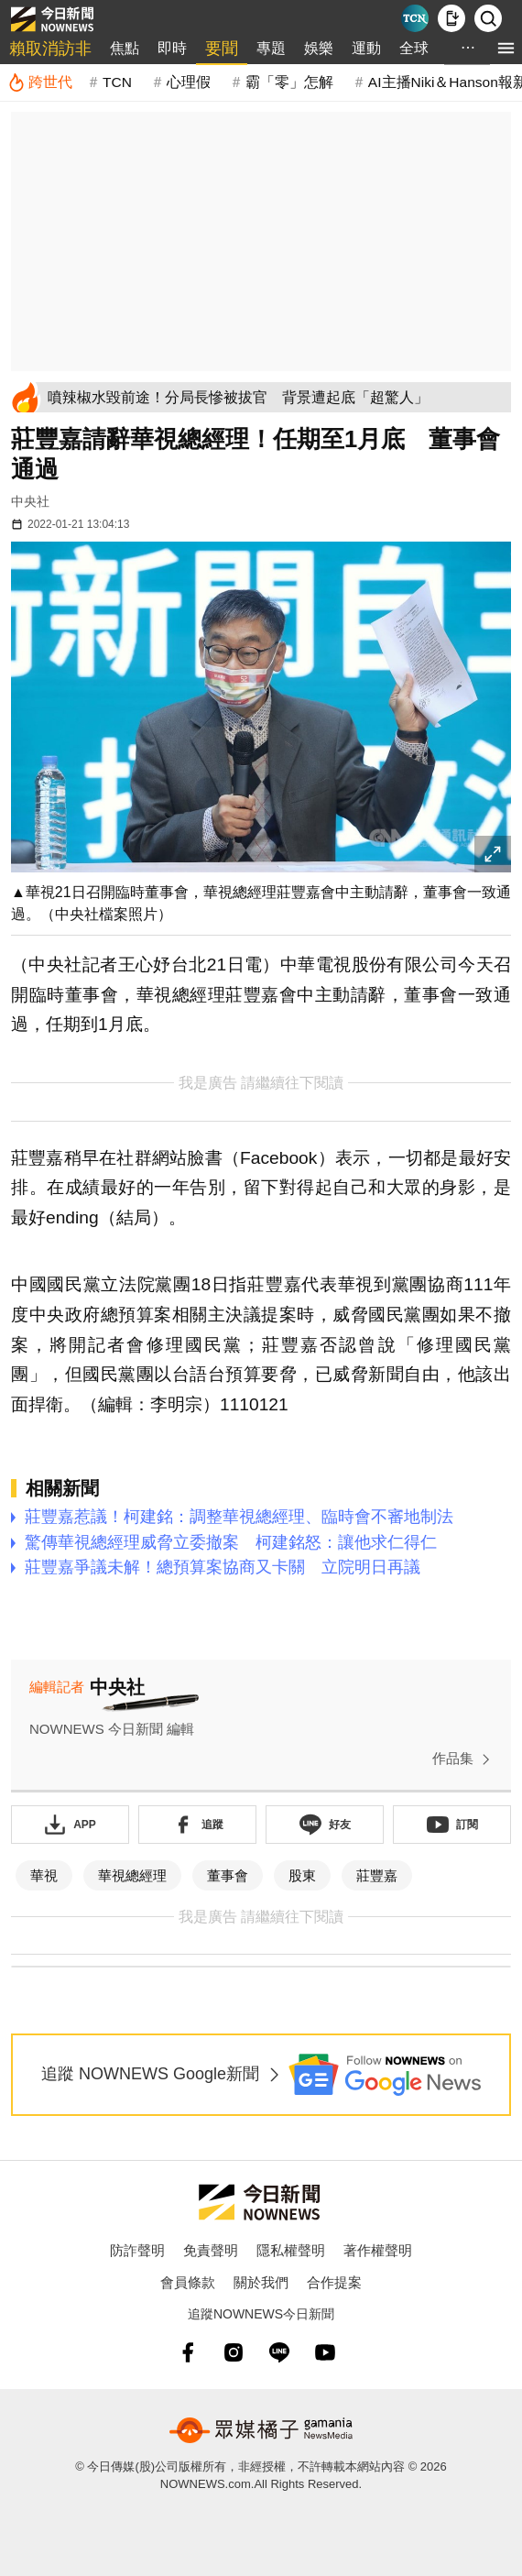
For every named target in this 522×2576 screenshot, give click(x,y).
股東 (302, 1875)
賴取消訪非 (50, 48)
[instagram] (233, 2352)
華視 (44, 1875)
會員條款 (187, 2282)
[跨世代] (39, 82)
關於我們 (261, 2282)
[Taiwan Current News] (415, 18)
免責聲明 (210, 2250)
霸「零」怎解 (289, 82)
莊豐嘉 (376, 1875)
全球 (414, 48)
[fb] (187, 2352)
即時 (172, 48)
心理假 (189, 82)
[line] (279, 2352)
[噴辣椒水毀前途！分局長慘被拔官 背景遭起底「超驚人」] (276, 397)
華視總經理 (132, 1875)
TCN (117, 82)
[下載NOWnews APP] (451, 18)
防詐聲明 (137, 2250)
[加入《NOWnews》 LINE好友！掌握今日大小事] (325, 1824)
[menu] (506, 48)
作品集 (464, 1759)
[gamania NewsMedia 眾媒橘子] (261, 2430)
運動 (366, 48)
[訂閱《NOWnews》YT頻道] (452, 1824)
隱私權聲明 (290, 2250)
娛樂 (318, 48)
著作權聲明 (377, 2250)
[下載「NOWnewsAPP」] (70, 1824)
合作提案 (334, 2282)
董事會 (227, 1875)
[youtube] (325, 2352)
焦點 (124, 48)
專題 (271, 48)
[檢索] (488, 18)
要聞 (221, 48)
